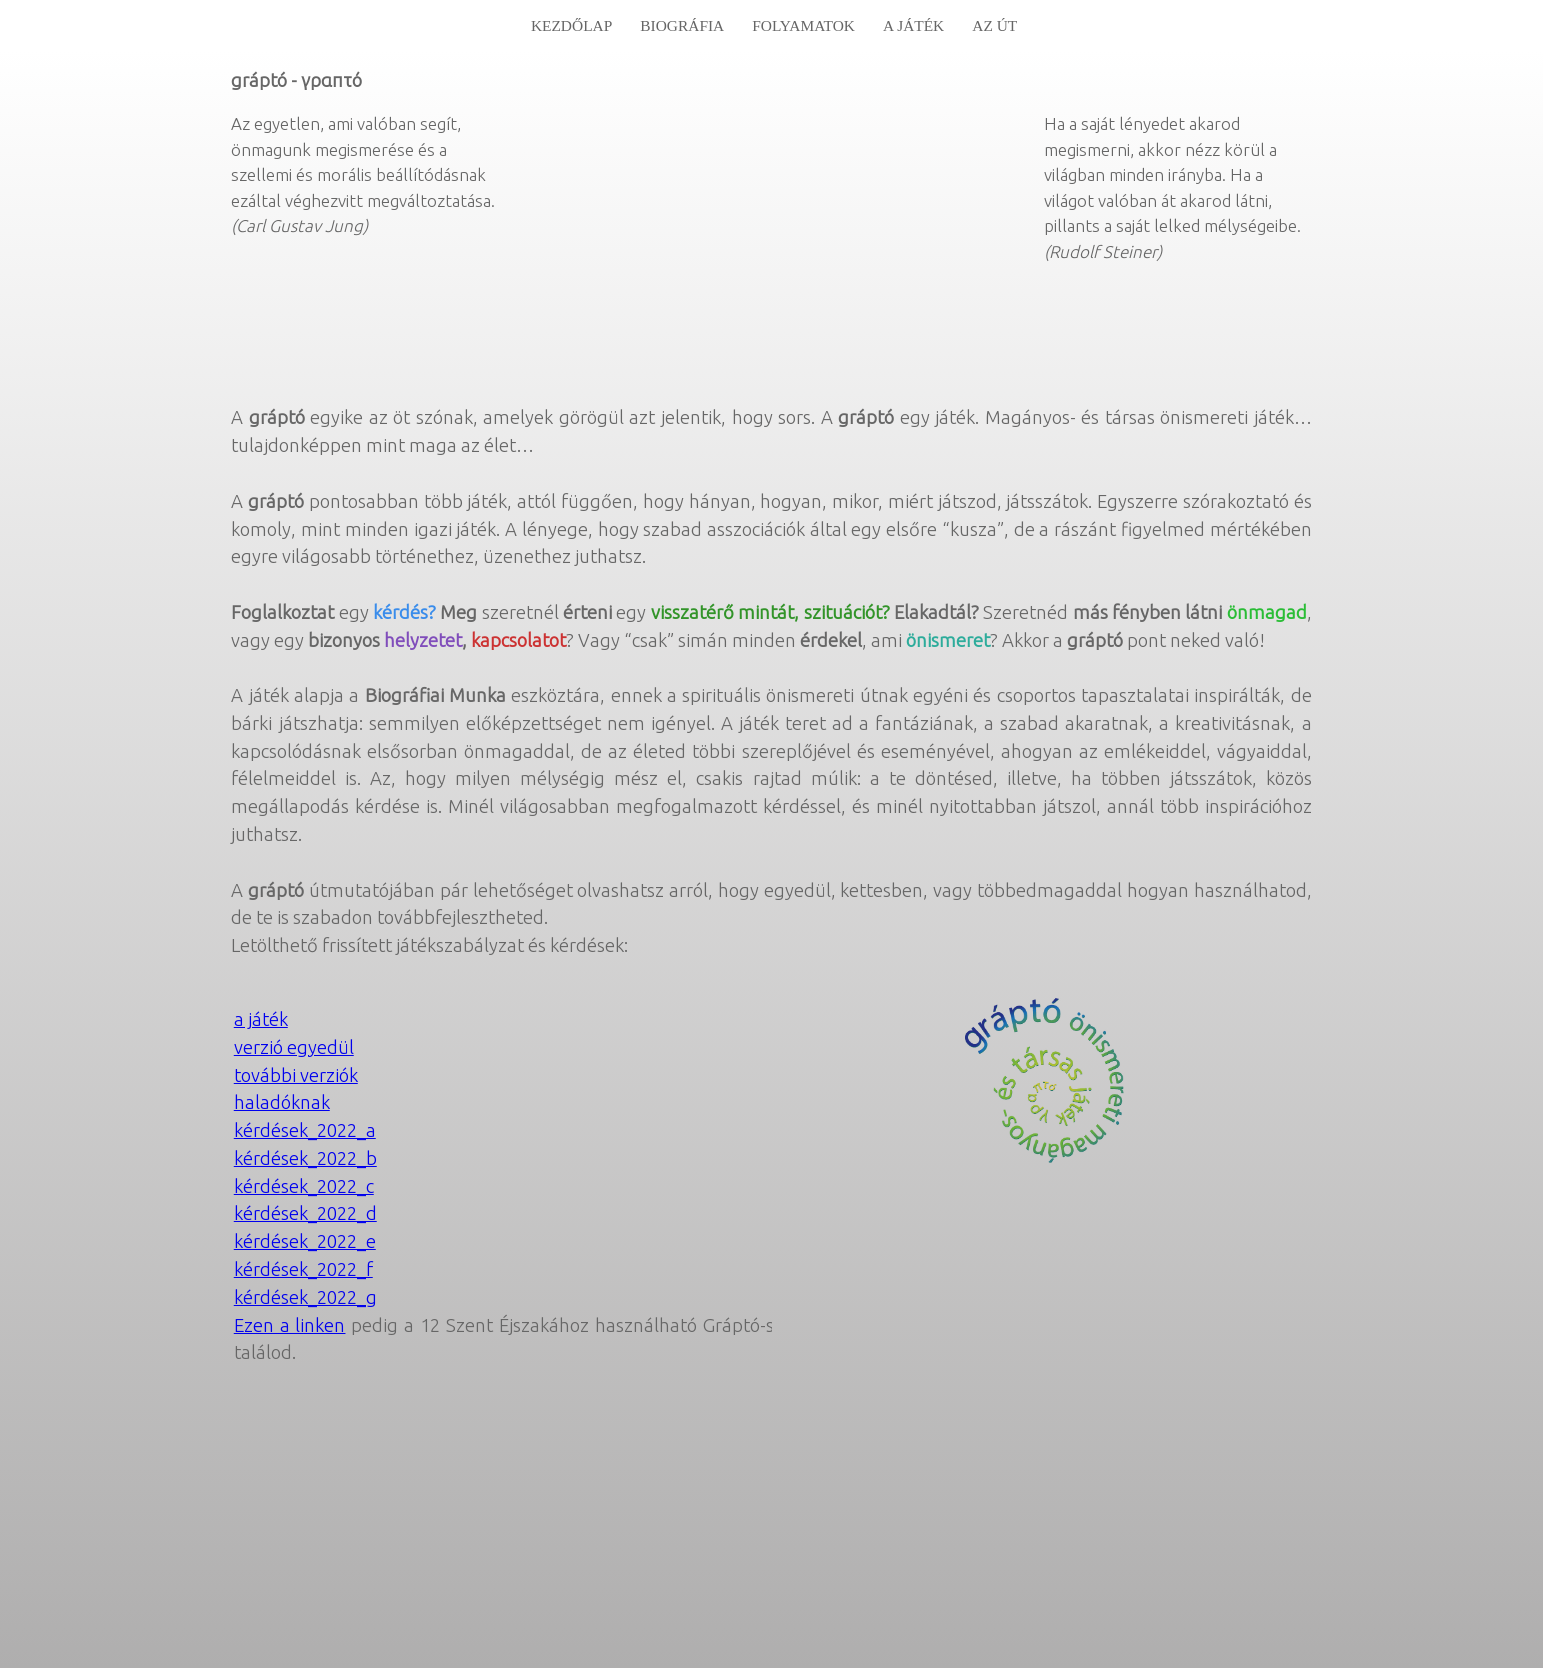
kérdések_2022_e (305, 1241)
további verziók (296, 1075)
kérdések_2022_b (305, 1158)
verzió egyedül (294, 1047)
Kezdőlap (571, 25)
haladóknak (282, 1102)
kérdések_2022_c (304, 1186)
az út (994, 25)
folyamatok (803, 25)
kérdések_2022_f (303, 1269)
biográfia (682, 25)
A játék (913, 25)
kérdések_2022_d (305, 1213)
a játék (261, 1019)
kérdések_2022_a (305, 1130)
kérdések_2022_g (305, 1297)
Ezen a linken (290, 1325)
